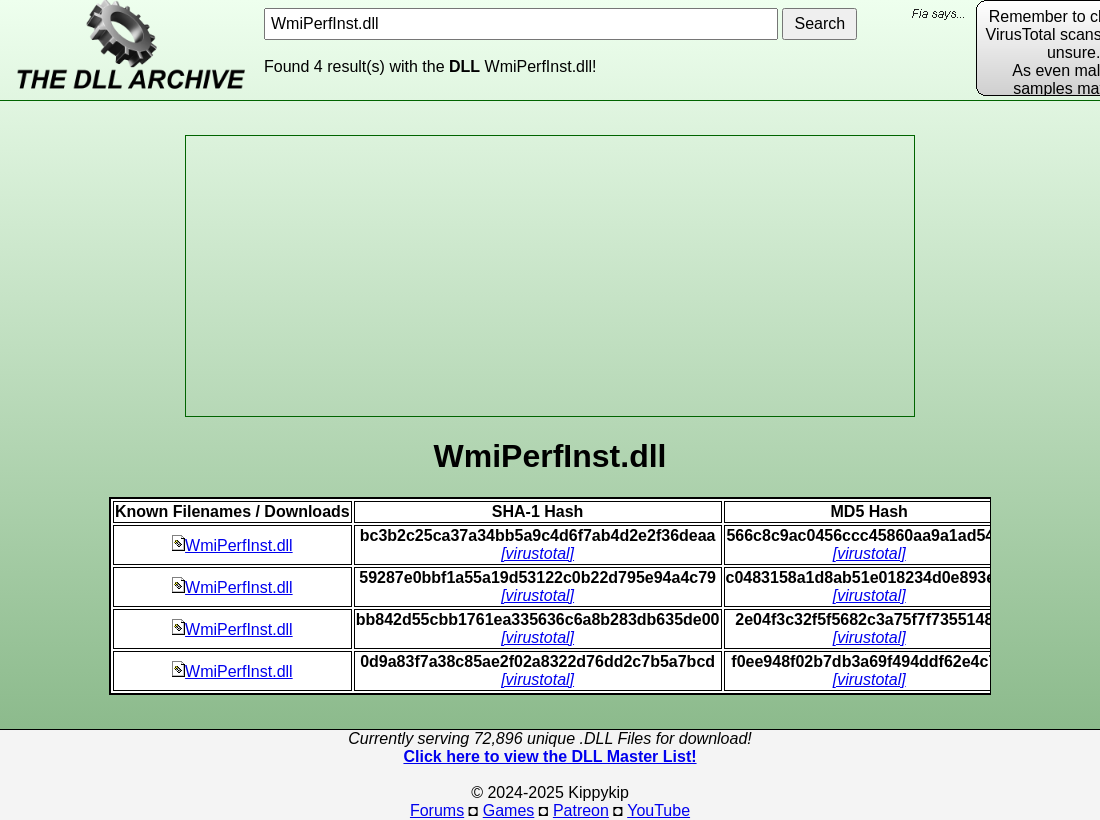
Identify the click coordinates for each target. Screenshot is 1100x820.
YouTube (658, 810)
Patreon (581, 810)
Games (509, 810)
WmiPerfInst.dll (232, 545)
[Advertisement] (550, 276)
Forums (437, 810)
